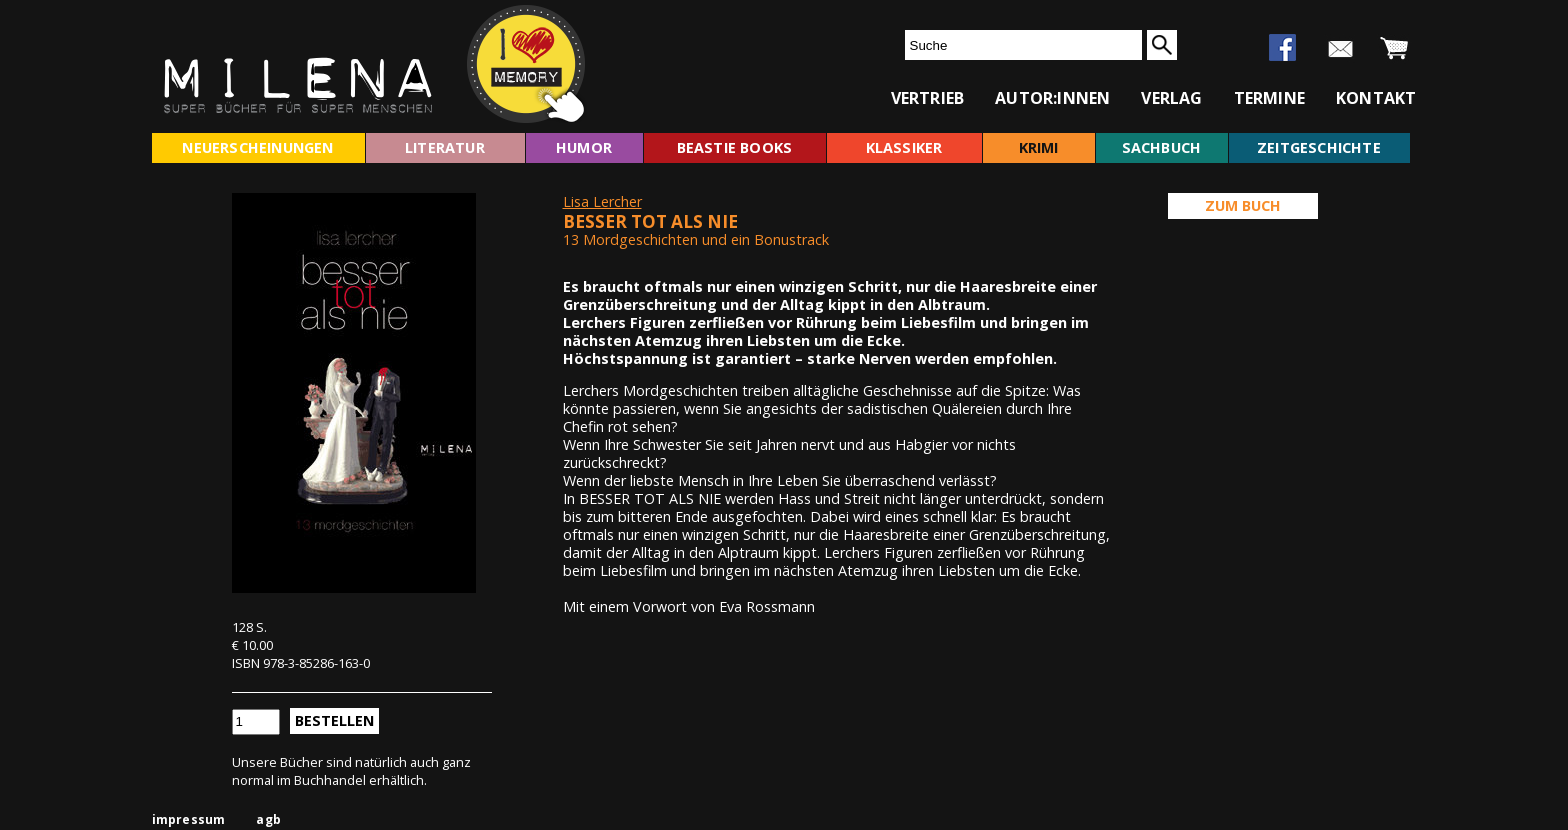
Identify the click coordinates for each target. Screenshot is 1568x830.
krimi (1039, 147)
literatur (445, 147)
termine (1269, 98)
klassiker (904, 147)
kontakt (1376, 98)
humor (584, 147)
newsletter (1340, 49)
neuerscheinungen (257, 147)
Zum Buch (1243, 205)
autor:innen (1052, 98)
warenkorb (1394, 49)
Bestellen (334, 720)
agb (268, 819)
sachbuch (1162, 147)
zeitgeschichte (1319, 147)
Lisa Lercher (602, 201)
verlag (1171, 98)
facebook (1282, 47)
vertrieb (928, 98)
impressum (189, 819)
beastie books (735, 147)
